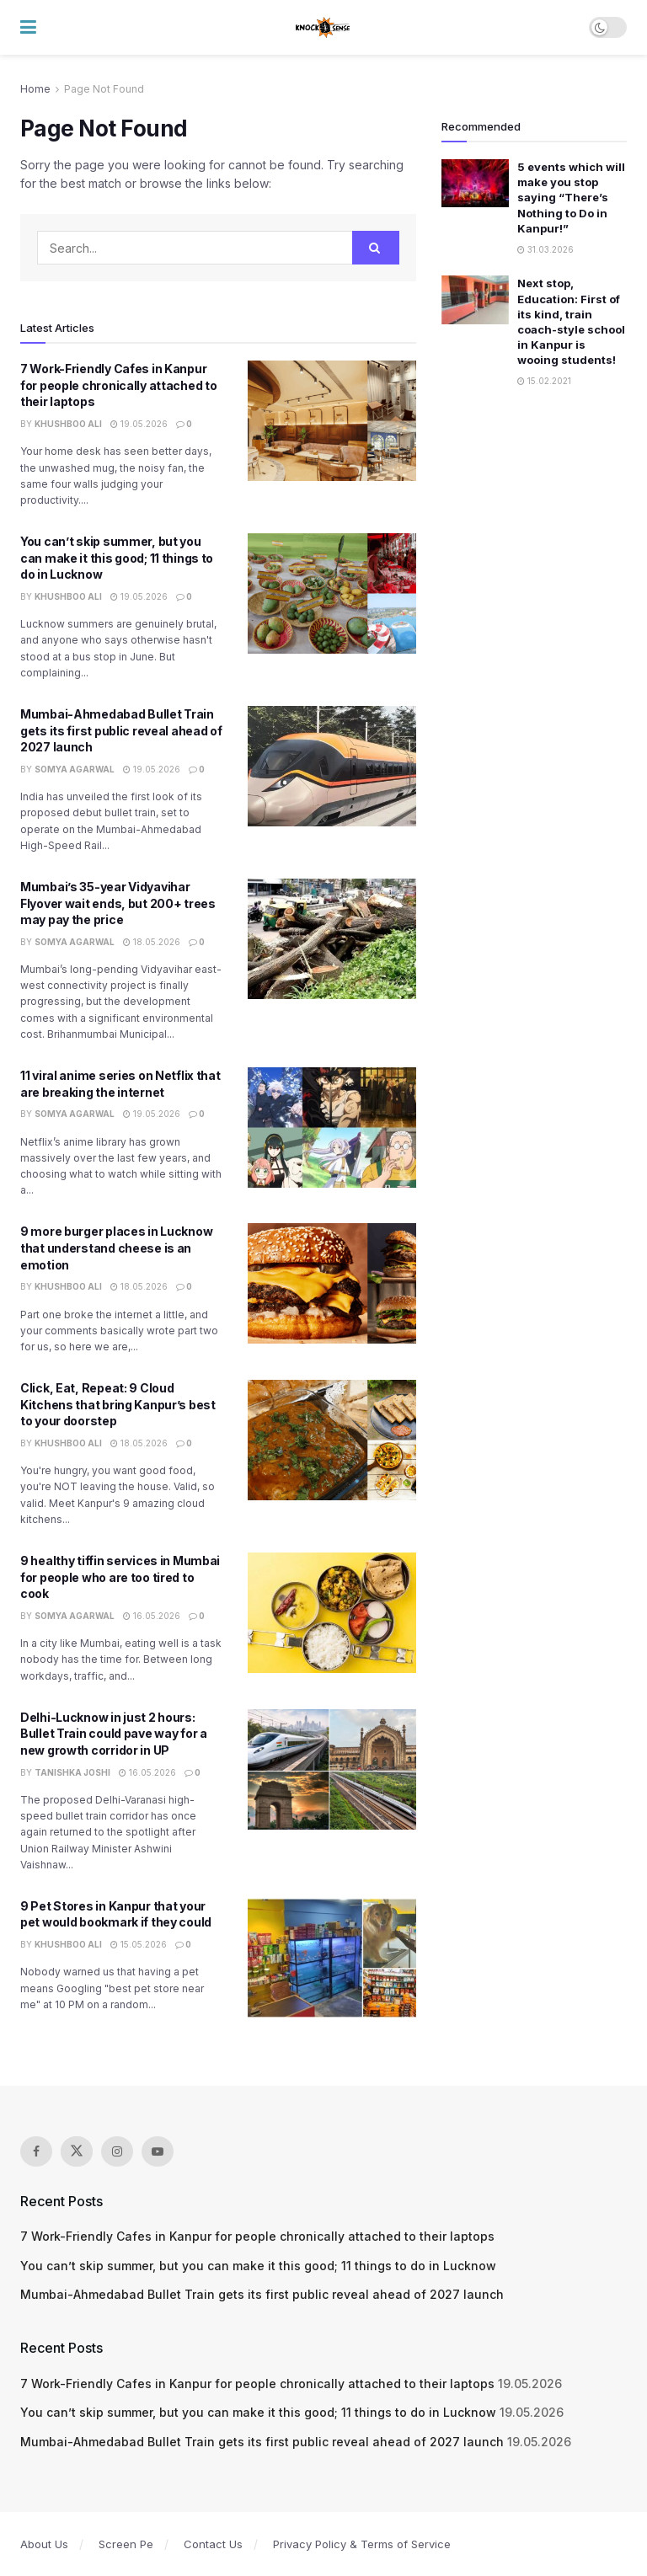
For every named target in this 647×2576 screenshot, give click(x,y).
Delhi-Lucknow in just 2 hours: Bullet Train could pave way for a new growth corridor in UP (113, 1733)
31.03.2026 (545, 249)
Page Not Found (104, 89)
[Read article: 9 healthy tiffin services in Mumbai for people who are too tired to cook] (332, 1613)
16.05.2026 (151, 1616)
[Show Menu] (28, 27)
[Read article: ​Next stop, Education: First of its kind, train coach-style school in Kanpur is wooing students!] (475, 299)
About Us (44, 2544)
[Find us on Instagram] (117, 2151)
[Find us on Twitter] (77, 2151)
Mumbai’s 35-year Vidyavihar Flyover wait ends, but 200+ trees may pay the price (118, 903)
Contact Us (213, 2544)
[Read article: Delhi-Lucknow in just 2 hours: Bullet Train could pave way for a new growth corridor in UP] (332, 1769)
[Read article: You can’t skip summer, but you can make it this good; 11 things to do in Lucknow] (332, 593)
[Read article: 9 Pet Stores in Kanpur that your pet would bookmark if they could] (332, 1958)
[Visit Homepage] (323, 28)
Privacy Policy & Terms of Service (362, 2544)
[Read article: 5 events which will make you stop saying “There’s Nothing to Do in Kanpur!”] (475, 183)
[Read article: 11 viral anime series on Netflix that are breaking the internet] (332, 1127)
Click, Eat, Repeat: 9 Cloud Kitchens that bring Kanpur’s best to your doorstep (118, 1404)
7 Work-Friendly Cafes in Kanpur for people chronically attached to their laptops (118, 385)
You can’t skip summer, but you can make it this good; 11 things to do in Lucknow (116, 557)
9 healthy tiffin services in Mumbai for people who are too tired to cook (120, 1577)
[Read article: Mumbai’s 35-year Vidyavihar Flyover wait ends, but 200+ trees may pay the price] (332, 939)
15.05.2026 (138, 1944)
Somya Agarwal (75, 769)
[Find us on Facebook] (36, 2151)
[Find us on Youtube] (158, 2151)
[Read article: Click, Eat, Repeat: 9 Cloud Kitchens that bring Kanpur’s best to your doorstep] (332, 1440)
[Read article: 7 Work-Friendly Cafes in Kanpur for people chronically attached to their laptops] (332, 421)
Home (35, 89)
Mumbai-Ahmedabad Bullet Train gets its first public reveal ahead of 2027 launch (121, 730)
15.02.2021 (544, 381)
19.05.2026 (139, 424)
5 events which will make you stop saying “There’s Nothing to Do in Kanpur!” (571, 197)
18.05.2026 (151, 942)
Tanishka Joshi (72, 1772)
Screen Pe (126, 2544)
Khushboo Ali (68, 424)
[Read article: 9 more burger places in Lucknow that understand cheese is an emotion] (332, 1283)
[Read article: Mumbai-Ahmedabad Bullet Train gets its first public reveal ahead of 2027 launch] (332, 766)
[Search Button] (375, 248)
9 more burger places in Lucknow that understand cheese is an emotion (116, 1247)
